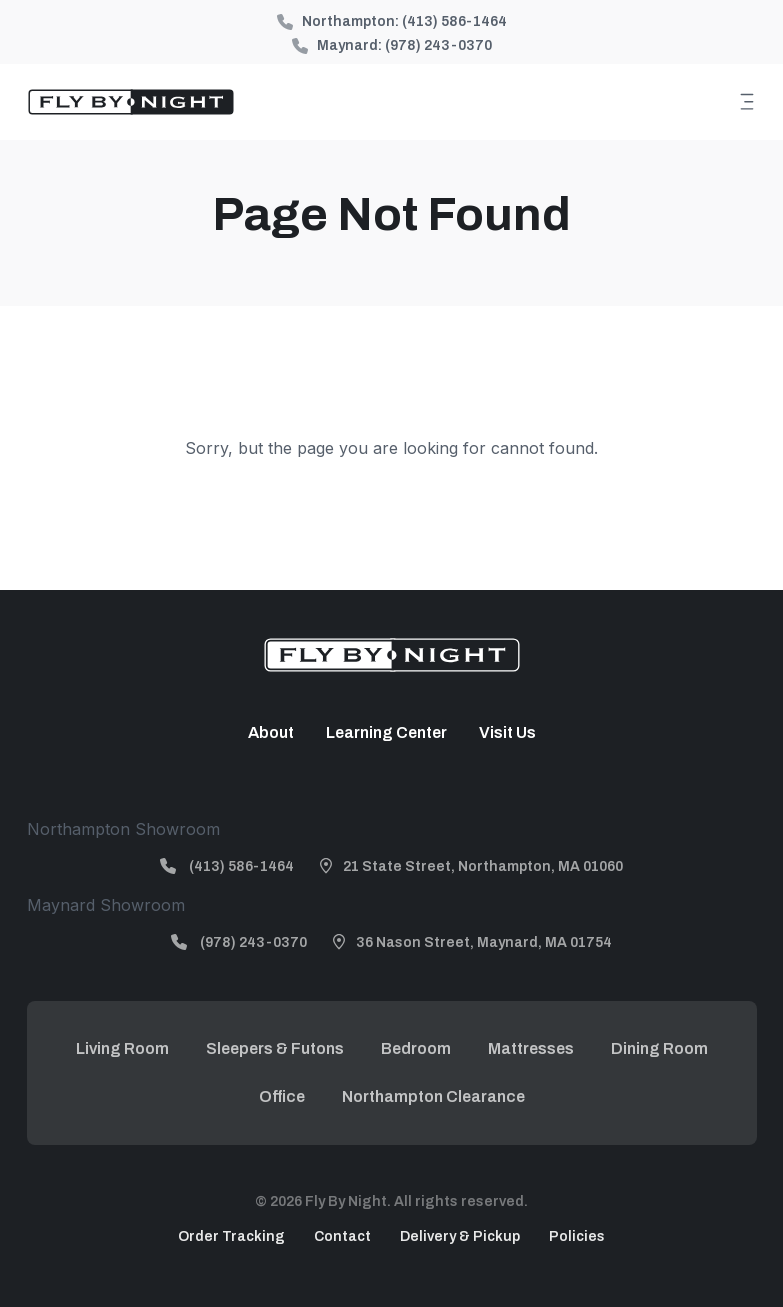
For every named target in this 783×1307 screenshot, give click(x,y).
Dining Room (659, 1048)
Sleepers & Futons (275, 1048)
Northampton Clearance (433, 1096)
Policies (577, 1236)
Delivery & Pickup (460, 1236)
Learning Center (386, 732)
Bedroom (416, 1048)
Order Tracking (231, 1236)
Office (282, 1096)
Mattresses (531, 1048)
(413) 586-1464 (454, 21)
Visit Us (507, 732)
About (271, 732)
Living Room (122, 1048)
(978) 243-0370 (438, 45)
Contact (342, 1236)
